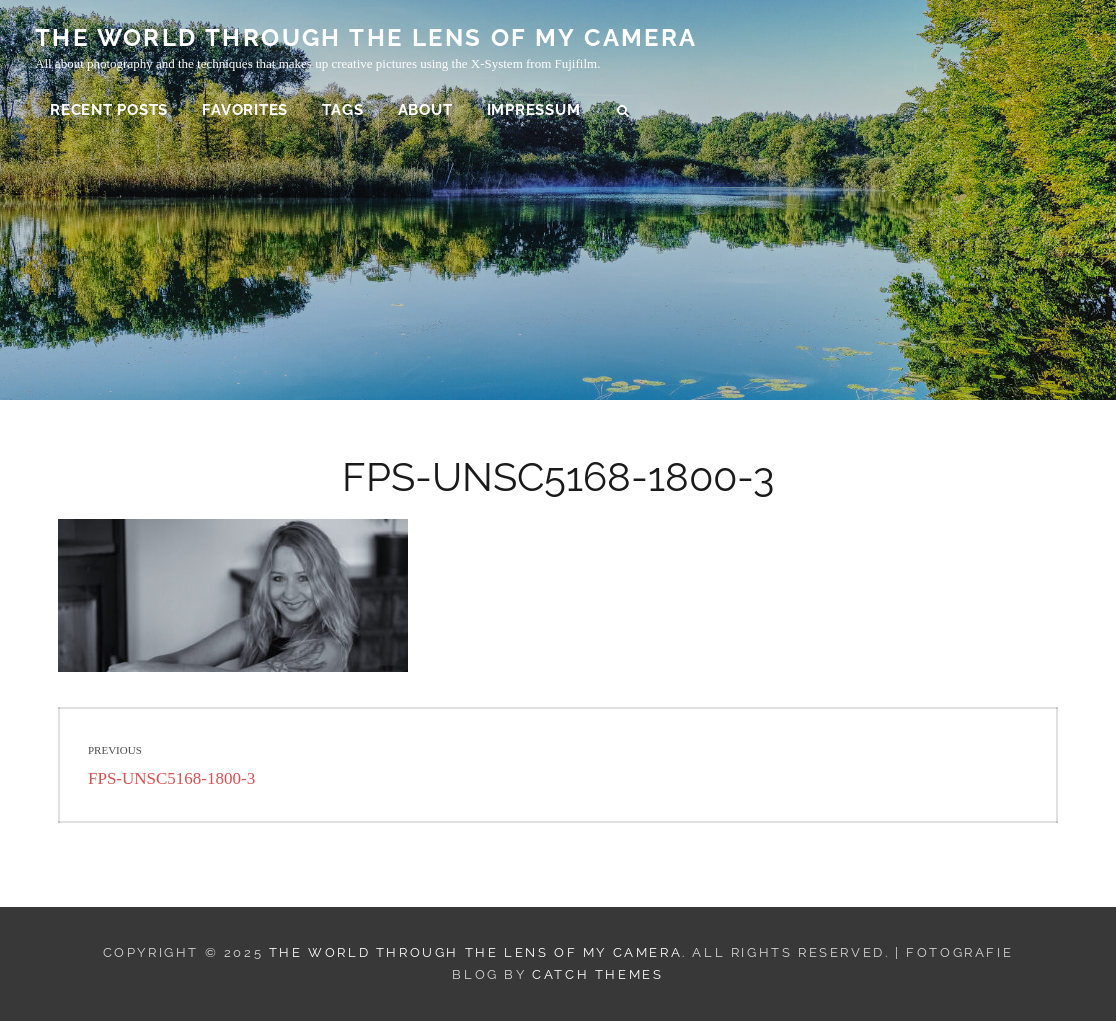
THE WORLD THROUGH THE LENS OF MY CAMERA (366, 37)
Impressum (534, 110)
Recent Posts (109, 110)
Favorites (245, 110)
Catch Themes (597, 974)
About (425, 110)
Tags (342, 110)
